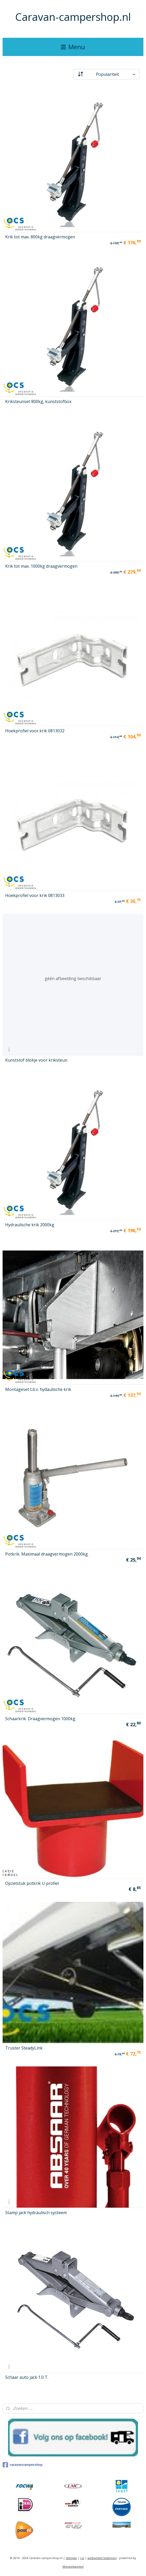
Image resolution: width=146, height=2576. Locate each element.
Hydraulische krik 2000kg (29, 1225)
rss (82, 2558)
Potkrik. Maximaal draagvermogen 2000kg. (47, 1554)
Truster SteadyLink (24, 2048)
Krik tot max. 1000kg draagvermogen (41, 566)
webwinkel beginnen (102, 2558)
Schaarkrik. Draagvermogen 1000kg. (40, 1719)
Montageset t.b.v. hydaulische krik (38, 1389)
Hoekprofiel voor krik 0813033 (34, 895)
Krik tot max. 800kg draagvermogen (40, 237)
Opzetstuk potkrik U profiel (32, 1883)
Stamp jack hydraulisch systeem (36, 2212)
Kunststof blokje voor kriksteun (36, 1060)
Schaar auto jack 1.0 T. (26, 2377)
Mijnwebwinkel (73, 2566)
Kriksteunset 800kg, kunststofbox (38, 401)
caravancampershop (22, 2465)
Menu (73, 46)
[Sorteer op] (106, 74)
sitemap (71, 2558)
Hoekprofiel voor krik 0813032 (34, 731)
